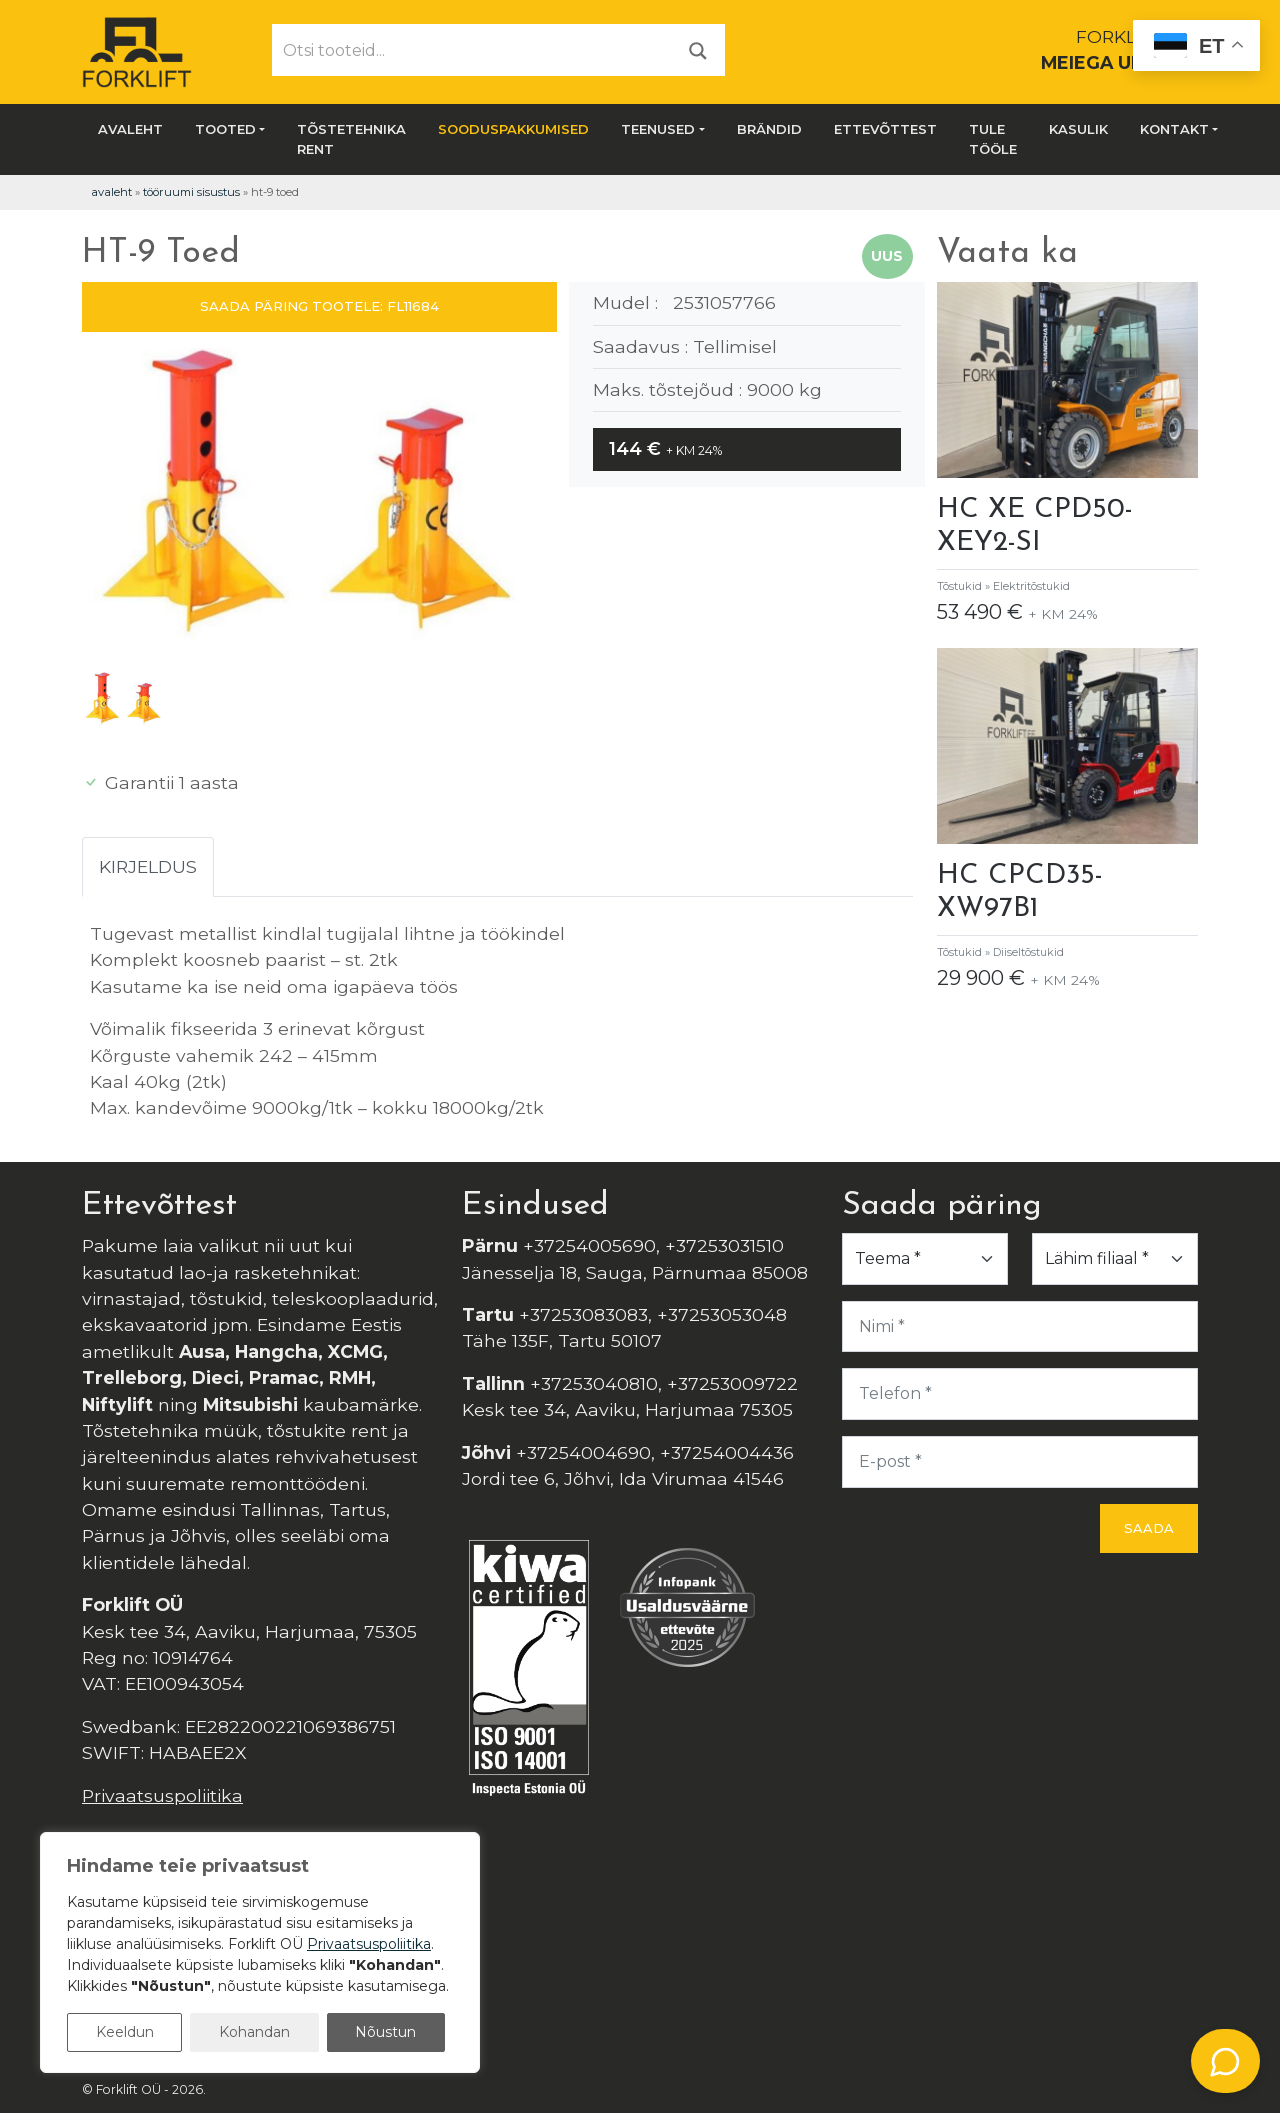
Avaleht (130, 129)
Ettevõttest (885, 129)
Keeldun (125, 2032)
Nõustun (385, 2032)
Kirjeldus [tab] (148, 866)
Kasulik (1078, 129)
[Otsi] (698, 49)
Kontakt (1174, 129)
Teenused (658, 129)
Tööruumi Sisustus (191, 192)
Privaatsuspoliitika (162, 1795)
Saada (1149, 1528)
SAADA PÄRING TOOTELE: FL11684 (319, 306)
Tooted (225, 129)
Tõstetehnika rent (351, 139)
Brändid (769, 129)
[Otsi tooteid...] (472, 50)
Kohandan (254, 2032)
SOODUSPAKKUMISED (513, 129)
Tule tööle (993, 139)
